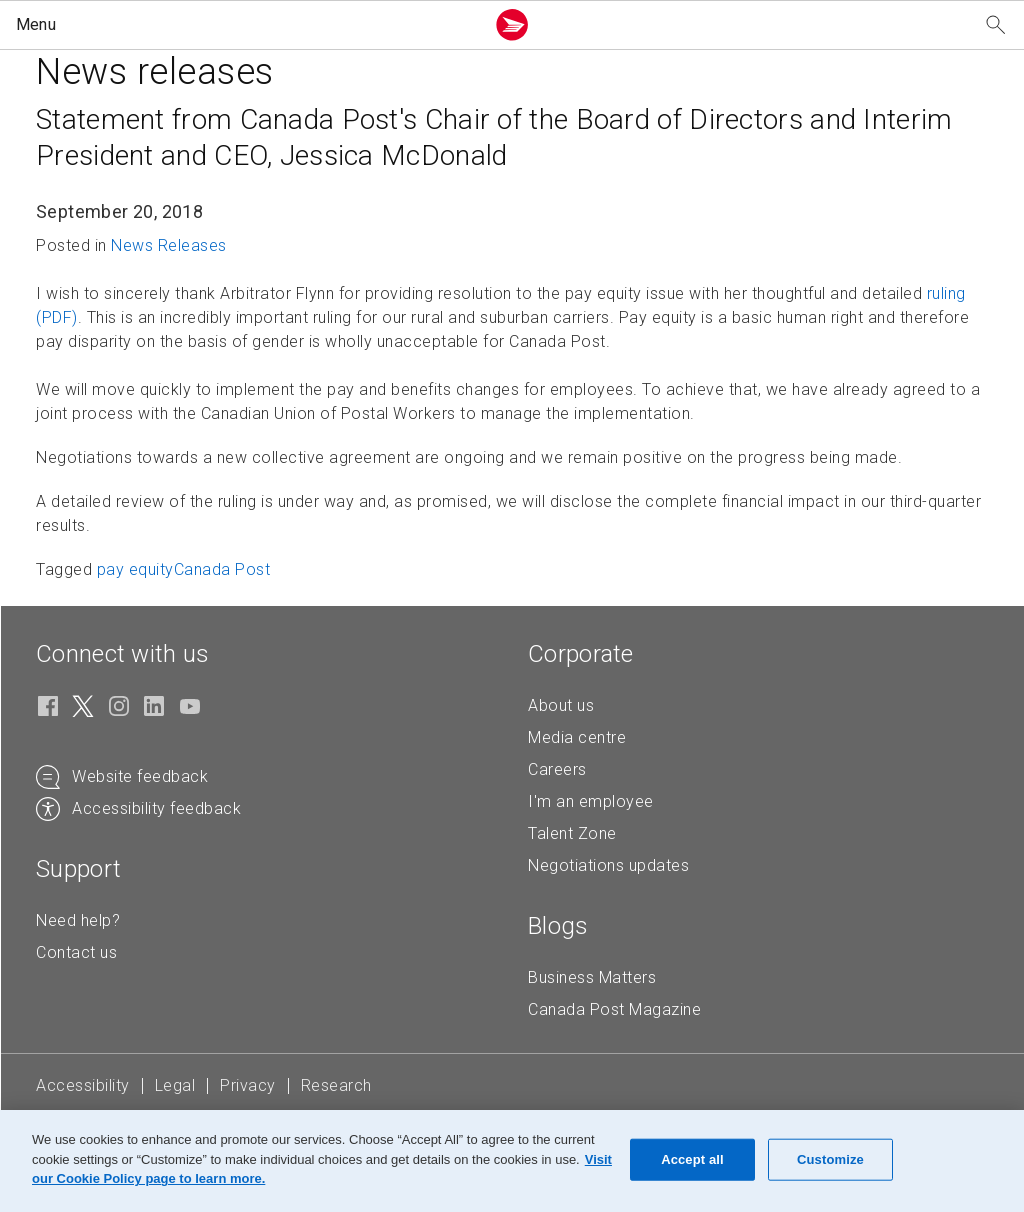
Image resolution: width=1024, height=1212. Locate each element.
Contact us (76, 952)
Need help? (78, 920)
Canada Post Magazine (614, 1009)
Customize (830, 1159)
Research (336, 1085)
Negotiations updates (608, 865)
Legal (175, 1085)
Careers (557, 769)
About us (561, 705)
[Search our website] (996, 25)
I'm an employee (591, 801)
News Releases (169, 245)
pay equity (135, 569)
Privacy (248, 1085)
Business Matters (592, 977)
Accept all (692, 1159)
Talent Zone (572, 833)
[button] (246, 25)
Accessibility (83, 1085)
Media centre (577, 737)
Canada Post (222, 569)
